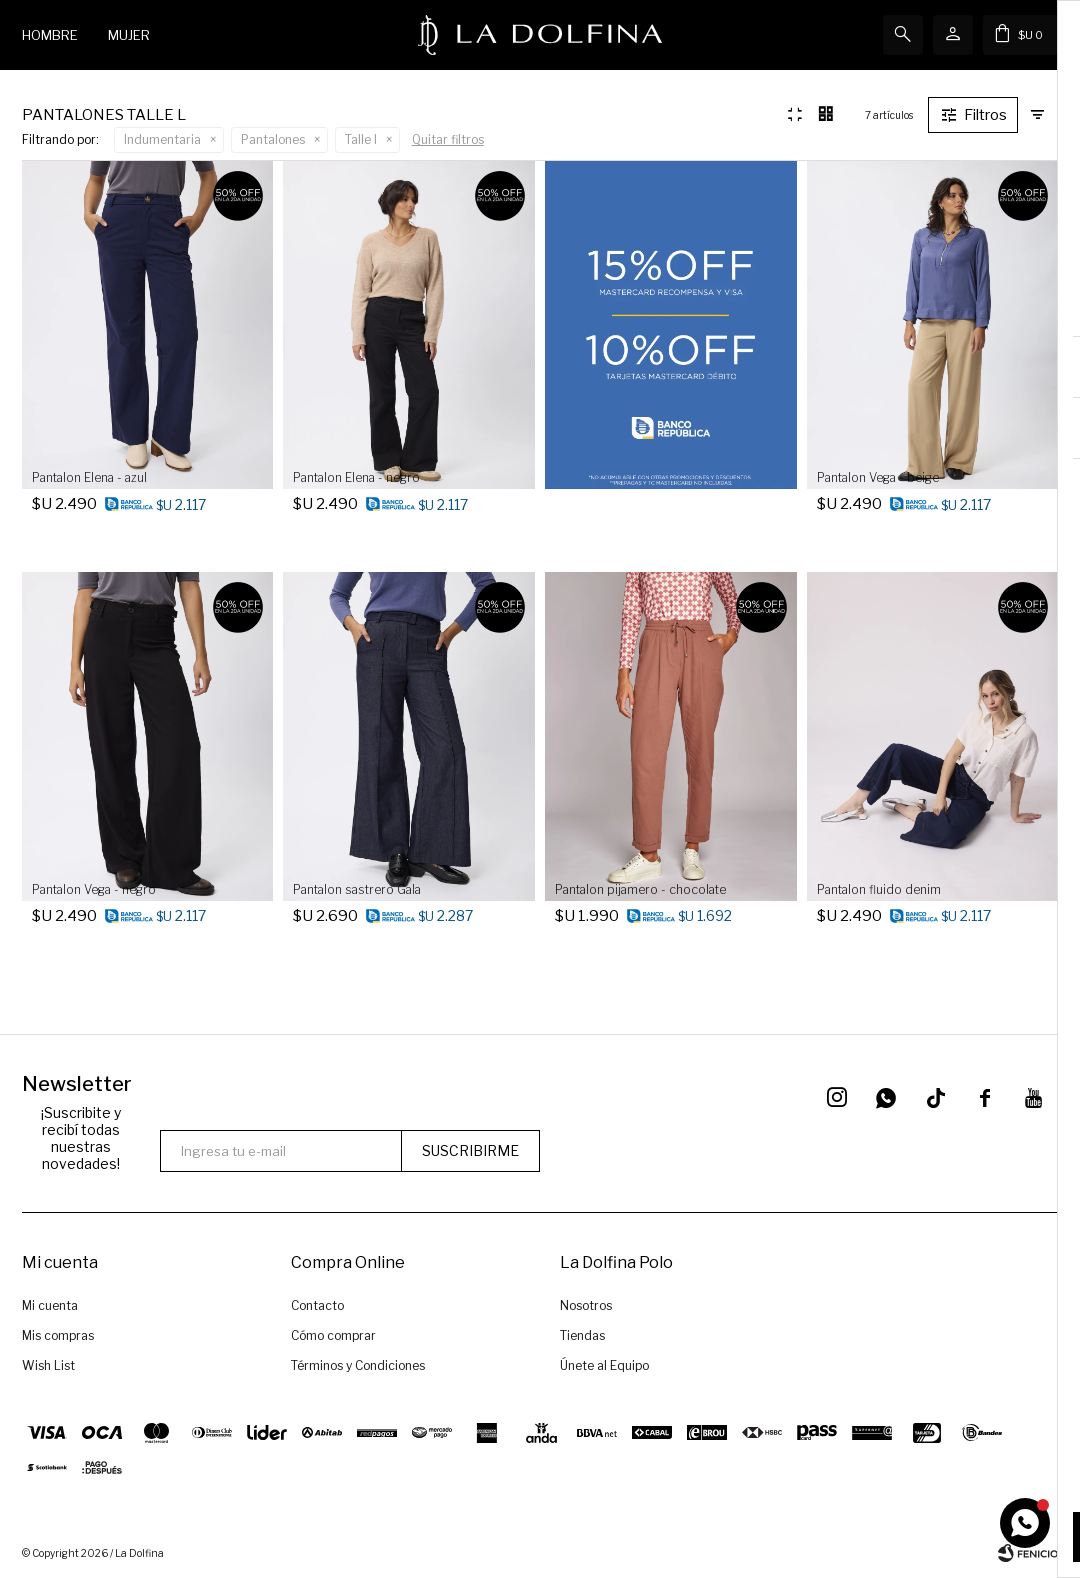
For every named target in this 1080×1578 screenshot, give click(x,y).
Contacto (317, 1305)
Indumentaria (162, 139)
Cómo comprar (333, 1335)
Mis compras (58, 1335)
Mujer (129, 35)
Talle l (361, 139)
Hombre (50, 35)
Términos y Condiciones (358, 1365)
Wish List (48, 1365)
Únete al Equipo (604, 1365)
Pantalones (273, 139)
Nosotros (586, 1305)
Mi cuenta (50, 1305)
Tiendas (582, 1335)
